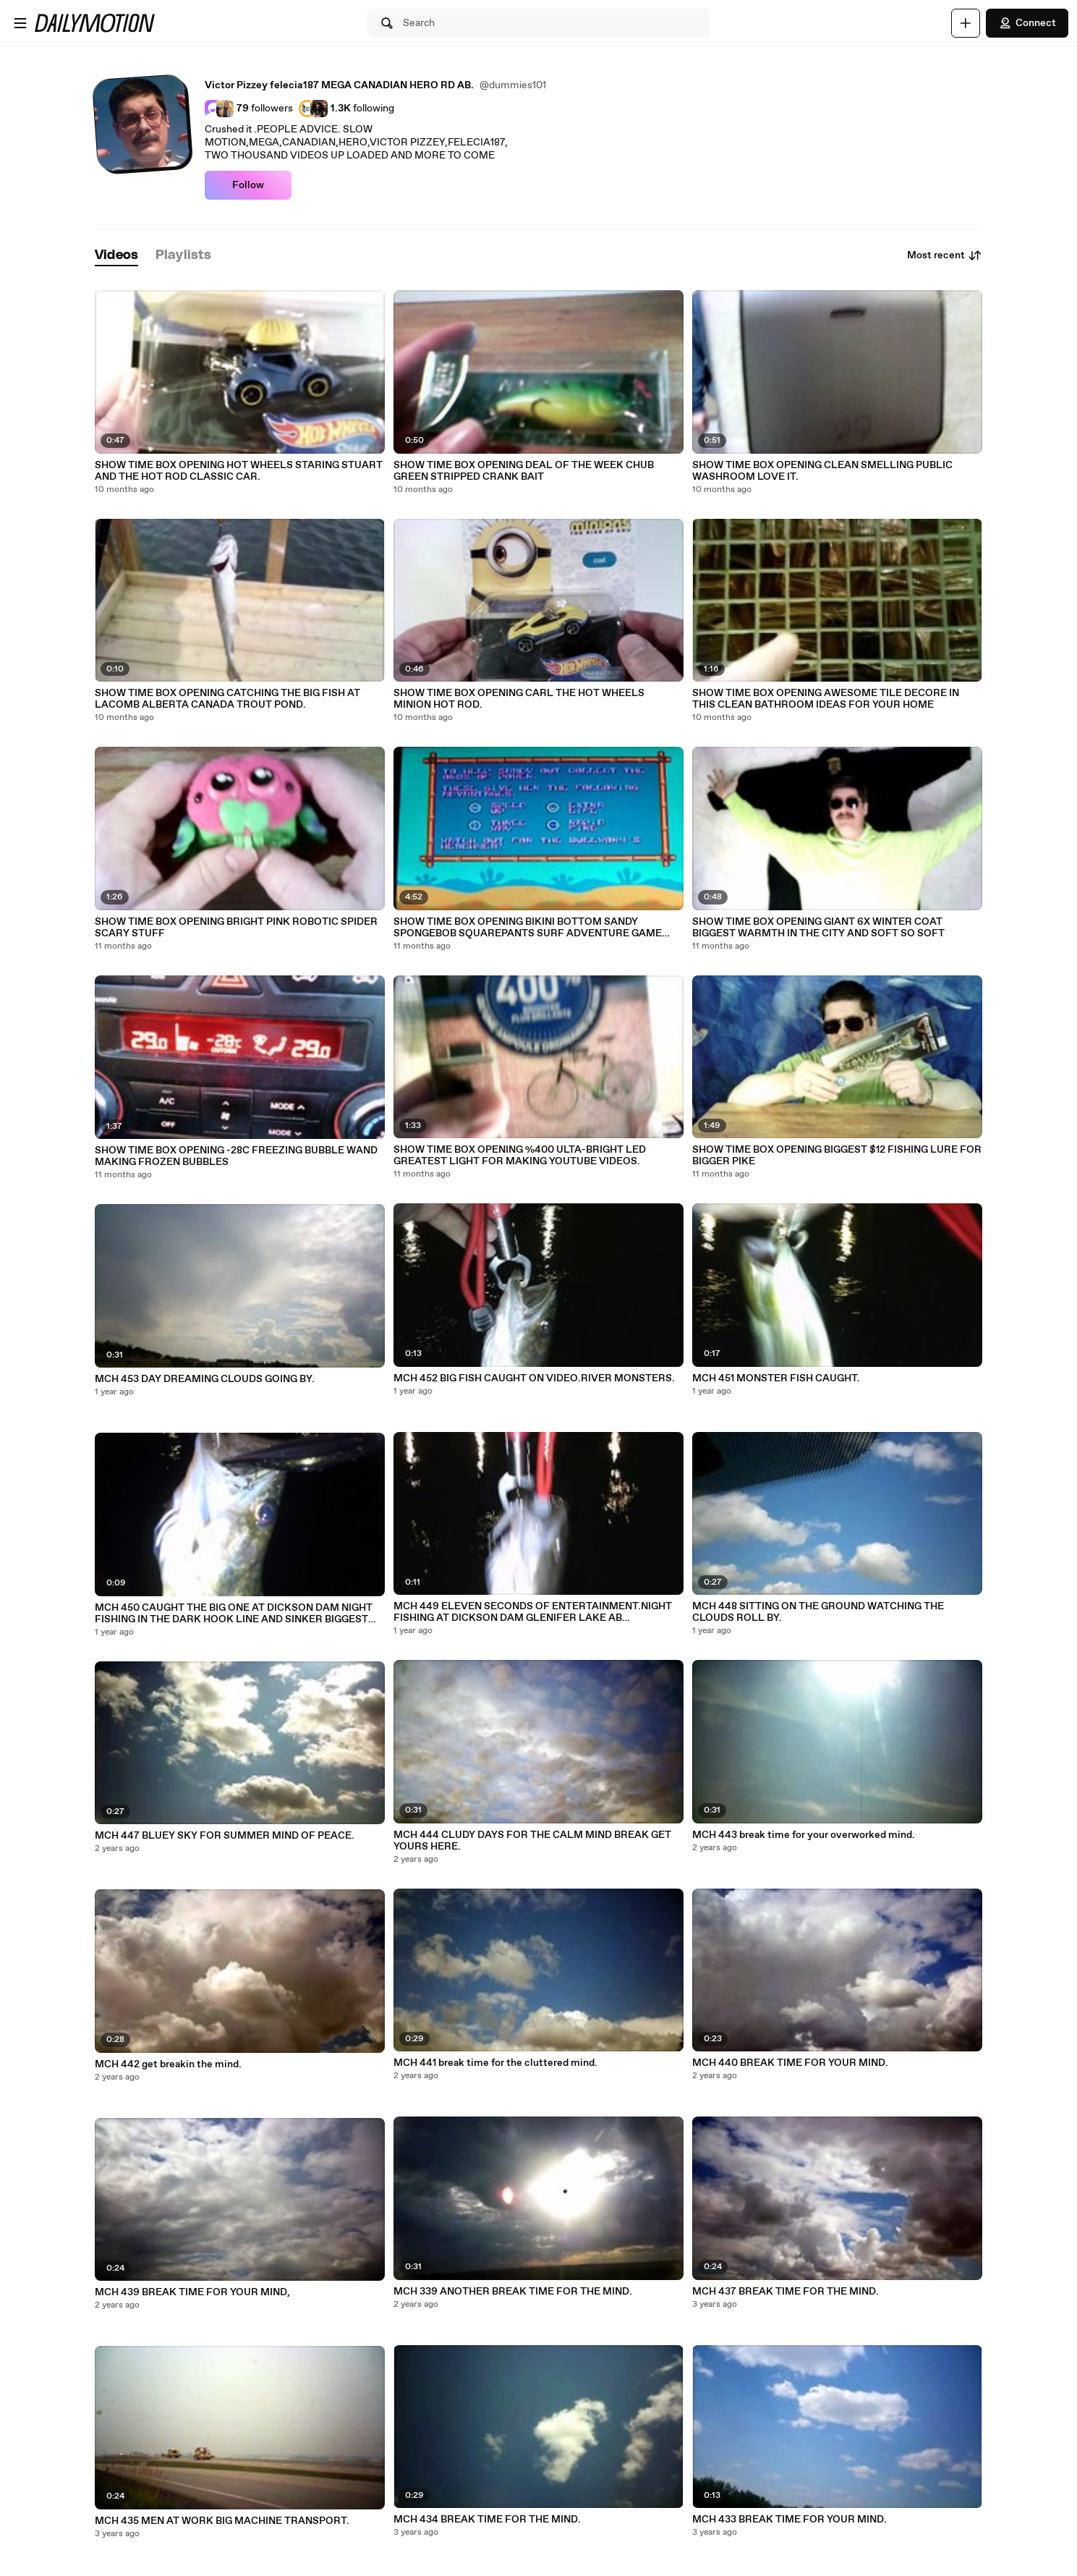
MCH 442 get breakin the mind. (168, 2064)
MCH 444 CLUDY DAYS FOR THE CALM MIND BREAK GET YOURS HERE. (532, 1840)
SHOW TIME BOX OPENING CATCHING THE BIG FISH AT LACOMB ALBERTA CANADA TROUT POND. (227, 699)
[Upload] (965, 23)
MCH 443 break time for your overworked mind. (803, 1835)
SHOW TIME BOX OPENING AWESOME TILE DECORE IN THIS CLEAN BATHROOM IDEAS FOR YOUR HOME (825, 699)
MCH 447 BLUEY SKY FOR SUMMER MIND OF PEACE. (224, 1836)
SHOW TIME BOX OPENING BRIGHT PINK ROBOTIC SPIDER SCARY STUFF (236, 927)
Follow (248, 185)
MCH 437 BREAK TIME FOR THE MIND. (785, 2291)
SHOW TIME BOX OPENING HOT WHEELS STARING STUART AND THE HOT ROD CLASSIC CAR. (239, 471)
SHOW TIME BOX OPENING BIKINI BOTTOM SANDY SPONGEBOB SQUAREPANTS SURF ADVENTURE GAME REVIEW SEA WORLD (527, 927)
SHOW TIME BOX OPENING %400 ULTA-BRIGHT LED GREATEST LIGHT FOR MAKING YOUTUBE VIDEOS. (519, 1155)
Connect (1027, 23)
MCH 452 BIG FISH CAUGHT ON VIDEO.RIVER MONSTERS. (534, 1378)
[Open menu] (20, 23)
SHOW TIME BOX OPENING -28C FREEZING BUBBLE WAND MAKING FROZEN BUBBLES (236, 1156)
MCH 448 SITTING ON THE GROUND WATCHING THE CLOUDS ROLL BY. (818, 1612)
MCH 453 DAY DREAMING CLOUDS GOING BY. (205, 1379)
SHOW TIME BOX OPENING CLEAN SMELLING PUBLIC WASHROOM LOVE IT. (822, 471)
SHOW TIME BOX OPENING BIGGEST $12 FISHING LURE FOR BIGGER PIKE (837, 1155)
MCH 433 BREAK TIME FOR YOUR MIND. (789, 2519)
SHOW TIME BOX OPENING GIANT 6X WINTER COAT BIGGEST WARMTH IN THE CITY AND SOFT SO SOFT (818, 927)
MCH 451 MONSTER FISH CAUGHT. (776, 1378)
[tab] (116, 256)
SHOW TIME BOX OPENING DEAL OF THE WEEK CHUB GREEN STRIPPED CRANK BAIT (523, 471)
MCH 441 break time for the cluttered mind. (495, 2063)
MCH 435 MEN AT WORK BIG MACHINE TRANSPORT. (222, 2521)
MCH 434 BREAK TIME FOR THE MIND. (487, 2519)
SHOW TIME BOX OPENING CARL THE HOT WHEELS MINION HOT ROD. (518, 699)
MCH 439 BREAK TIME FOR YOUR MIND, (192, 2292)
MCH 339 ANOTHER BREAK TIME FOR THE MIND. (512, 2291)
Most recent (944, 255)
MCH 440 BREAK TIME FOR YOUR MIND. (790, 2063)
